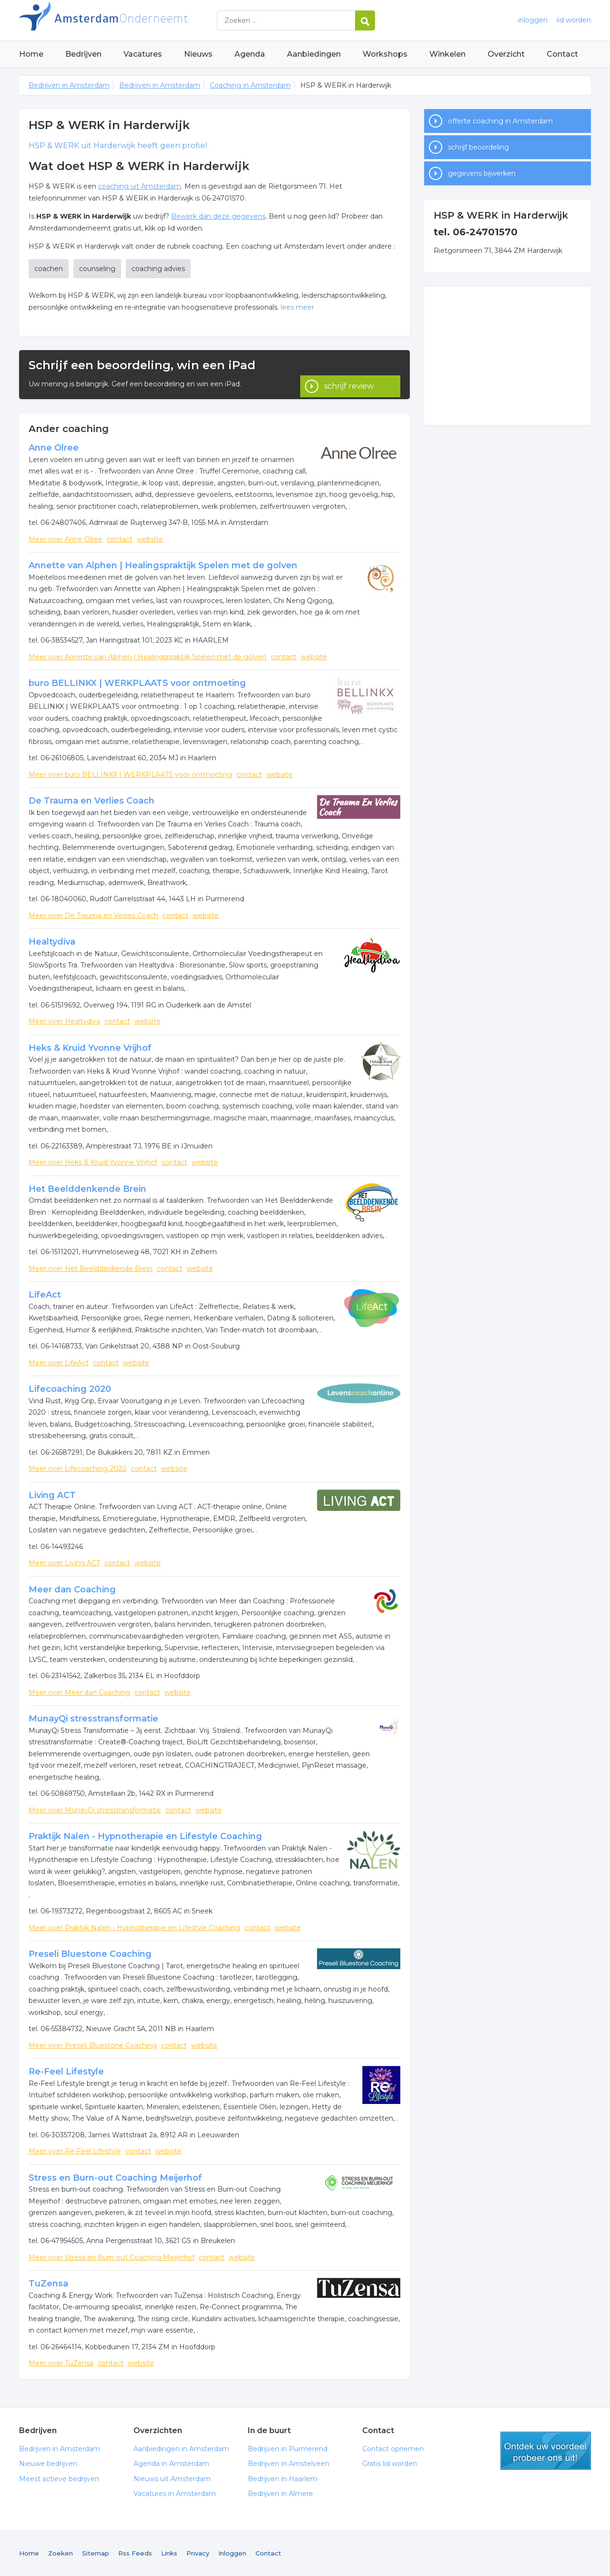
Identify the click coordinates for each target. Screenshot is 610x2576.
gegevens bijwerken (482, 173)
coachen (48, 268)
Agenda (249, 54)
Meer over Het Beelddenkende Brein (90, 1268)
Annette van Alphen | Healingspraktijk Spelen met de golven (163, 565)
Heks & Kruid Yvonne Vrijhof (90, 1048)
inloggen (533, 20)
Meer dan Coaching (72, 1589)
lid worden (574, 20)
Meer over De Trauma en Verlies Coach (93, 915)
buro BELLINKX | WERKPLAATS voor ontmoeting (137, 683)
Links (169, 2553)
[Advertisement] (507, 355)
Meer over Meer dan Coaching (79, 1692)
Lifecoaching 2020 (70, 1389)
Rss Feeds (135, 2553)
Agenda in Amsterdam (171, 2463)
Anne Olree (54, 448)
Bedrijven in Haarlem (282, 2479)
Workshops (385, 54)
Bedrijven (83, 54)
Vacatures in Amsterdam (174, 2493)
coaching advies (158, 268)
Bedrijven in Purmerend (287, 2449)
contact (119, 539)
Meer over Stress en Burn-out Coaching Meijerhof (111, 2257)
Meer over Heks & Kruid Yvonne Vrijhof (93, 1162)
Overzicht (506, 54)
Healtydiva (52, 941)
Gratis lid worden (389, 2463)
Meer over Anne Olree (65, 539)
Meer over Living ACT (64, 1563)
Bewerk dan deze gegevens (218, 216)
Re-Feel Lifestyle (66, 2071)
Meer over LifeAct (59, 1362)
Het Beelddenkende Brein (87, 1189)
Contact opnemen (393, 2449)
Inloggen (232, 2553)
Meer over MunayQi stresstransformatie (95, 1810)
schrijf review (349, 374)
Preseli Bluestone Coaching (90, 1954)
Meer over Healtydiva (64, 1021)
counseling (97, 268)
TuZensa (48, 2283)
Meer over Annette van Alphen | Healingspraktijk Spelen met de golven (147, 657)
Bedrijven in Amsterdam (138, 20)
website (150, 539)
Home (31, 54)
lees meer (297, 307)
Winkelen (447, 54)
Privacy (197, 2553)
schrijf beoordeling (478, 147)
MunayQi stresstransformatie (93, 1718)
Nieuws (198, 54)
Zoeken (60, 2553)
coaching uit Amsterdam (139, 186)
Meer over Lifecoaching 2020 (78, 1468)
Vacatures (142, 54)
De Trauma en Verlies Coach (91, 800)
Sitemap (95, 2553)
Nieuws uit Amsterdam (172, 2479)
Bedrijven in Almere (280, 2493)
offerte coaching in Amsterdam (500, 121)
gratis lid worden (545, 2451)
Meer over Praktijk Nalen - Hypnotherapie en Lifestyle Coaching (134, 1927)
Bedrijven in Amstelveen (288, 2463)
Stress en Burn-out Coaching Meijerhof (115, 2178)
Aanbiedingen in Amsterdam (181, 2449)
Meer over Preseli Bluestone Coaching (93, 2045)
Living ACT (52, 1495)
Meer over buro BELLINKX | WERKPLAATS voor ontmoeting (130, 774)
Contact (562, 54)
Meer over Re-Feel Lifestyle (75, 2151)
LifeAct (45, 1294)
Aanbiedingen (314, 54)
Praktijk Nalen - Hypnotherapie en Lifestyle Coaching (145, 1836)
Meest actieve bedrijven (59, 2479)
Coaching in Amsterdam (250, 85)
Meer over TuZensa (61, 2363)
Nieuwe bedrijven (48, 2463)
